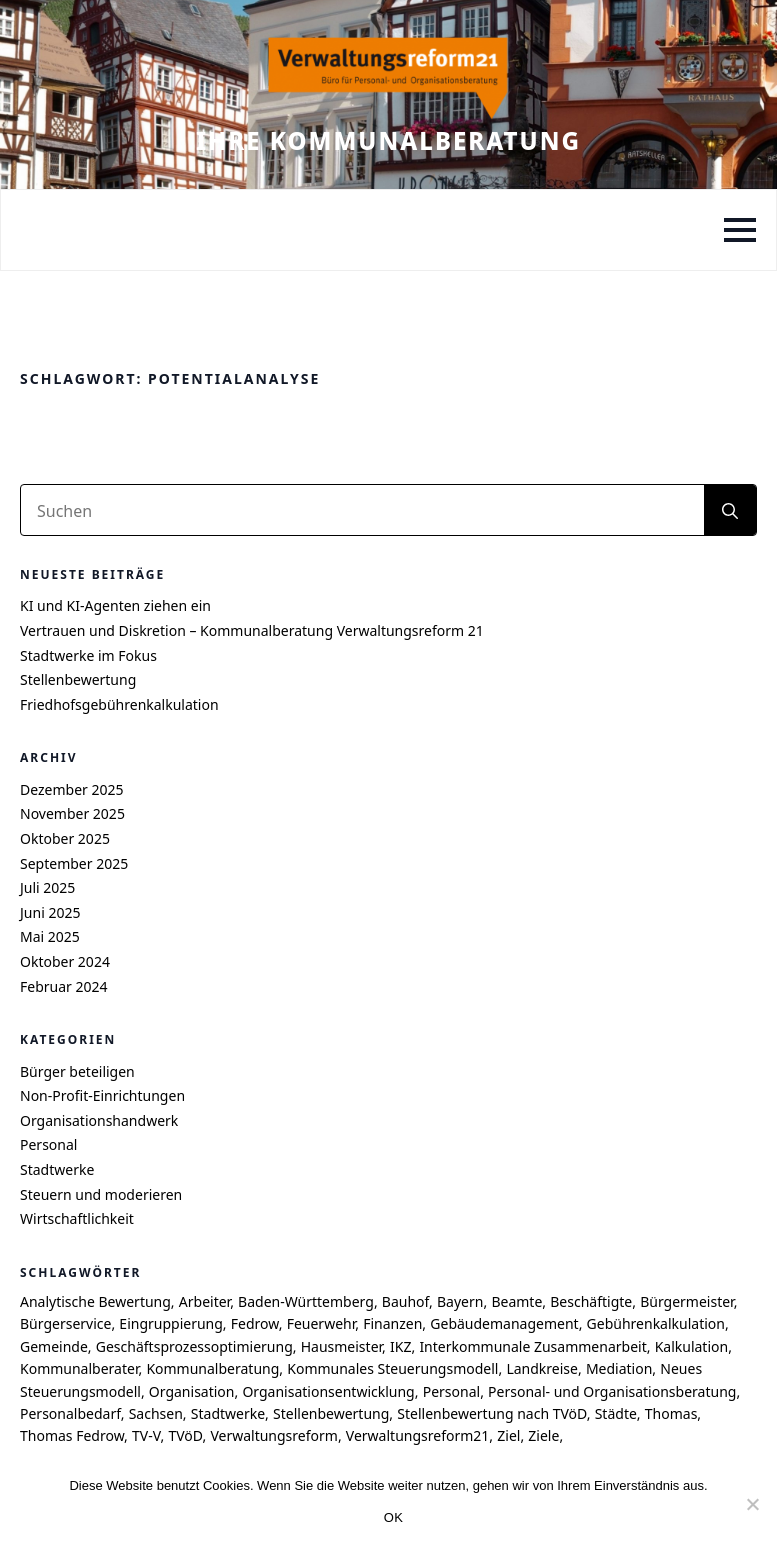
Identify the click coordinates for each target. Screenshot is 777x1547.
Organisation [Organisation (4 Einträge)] (192, 1391)
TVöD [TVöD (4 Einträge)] (185, 1435)
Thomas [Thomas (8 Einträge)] (671, 1413)
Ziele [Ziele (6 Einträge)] (543, 1435)
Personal (48, 1144)
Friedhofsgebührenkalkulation (119, 704)
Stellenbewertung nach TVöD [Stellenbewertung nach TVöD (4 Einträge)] (491, 1413)
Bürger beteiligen (77, 1071)
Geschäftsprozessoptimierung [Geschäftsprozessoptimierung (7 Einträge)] (194, 1346)
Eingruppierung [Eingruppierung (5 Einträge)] (171, 1323)
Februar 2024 (64, 986)
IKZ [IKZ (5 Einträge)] (400, 1346)
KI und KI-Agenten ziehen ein (115, 605)
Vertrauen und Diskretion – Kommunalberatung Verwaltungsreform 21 (252, 630)
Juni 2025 (50, 912)
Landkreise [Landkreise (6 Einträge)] (542, 1368)
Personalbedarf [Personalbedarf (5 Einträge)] (70, 1413)
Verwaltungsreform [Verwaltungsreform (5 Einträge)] (274, 1435)
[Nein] (752, 1504)
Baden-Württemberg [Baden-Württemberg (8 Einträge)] (306, 1301)
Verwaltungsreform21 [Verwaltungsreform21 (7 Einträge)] (418, 1435)
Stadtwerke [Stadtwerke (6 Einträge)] (228, 1413)
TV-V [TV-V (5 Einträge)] (146, 1435)
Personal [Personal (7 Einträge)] (451, 1391)
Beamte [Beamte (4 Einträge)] (516, 1301)
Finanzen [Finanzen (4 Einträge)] (392, 1323)
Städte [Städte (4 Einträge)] (616, 1413)
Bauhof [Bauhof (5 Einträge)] (405, 1301)
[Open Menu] (740, 230)
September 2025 (74, 863)
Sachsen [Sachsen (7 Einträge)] (156, 1413)
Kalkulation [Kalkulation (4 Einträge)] (692, 1346)
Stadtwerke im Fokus (88, 655)
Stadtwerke (57, 1169)
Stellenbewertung (78, 679)
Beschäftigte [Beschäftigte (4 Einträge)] (591, 1301)
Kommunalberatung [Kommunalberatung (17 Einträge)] (212, 1368)
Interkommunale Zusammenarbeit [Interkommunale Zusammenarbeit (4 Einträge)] (532, 1346)
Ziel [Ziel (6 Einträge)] (508, 1435)
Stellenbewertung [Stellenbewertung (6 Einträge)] (331, 1413)
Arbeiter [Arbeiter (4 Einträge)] (204, 1301)
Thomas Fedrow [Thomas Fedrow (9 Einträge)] (72, 1435)
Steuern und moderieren (101, 1194)
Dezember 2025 (72, 789)
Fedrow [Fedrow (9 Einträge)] (255, 1323)
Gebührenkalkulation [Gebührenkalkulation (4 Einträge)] (656, 1323)
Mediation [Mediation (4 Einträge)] (619, 1368)
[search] (730, 511)
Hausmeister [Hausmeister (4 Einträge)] (341, 1346)
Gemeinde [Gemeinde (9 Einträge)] (54, 1346)
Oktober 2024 (65, 961)
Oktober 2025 (65, 838)
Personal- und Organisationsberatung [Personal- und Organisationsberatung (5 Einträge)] (612, 1391)
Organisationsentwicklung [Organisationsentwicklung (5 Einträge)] (328, 1391)
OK (393, 1517)
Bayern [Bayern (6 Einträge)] (460, 1301)
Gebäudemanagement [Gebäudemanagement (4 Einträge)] (504, 1323)
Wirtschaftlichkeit (77, 1218)
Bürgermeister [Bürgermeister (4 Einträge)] (686, 1301)
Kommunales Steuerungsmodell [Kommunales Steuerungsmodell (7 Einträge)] (392, 1368)
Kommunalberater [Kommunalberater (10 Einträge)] (79, 1368)
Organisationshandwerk (99, 1120)
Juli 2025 (47, 887)
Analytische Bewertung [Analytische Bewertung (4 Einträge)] (95, 1301)
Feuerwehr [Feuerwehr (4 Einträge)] (321, 1323)
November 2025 (72, 813)
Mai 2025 (50, 936)
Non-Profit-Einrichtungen (102, 1095)
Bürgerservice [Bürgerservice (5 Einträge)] (65, 1323)
